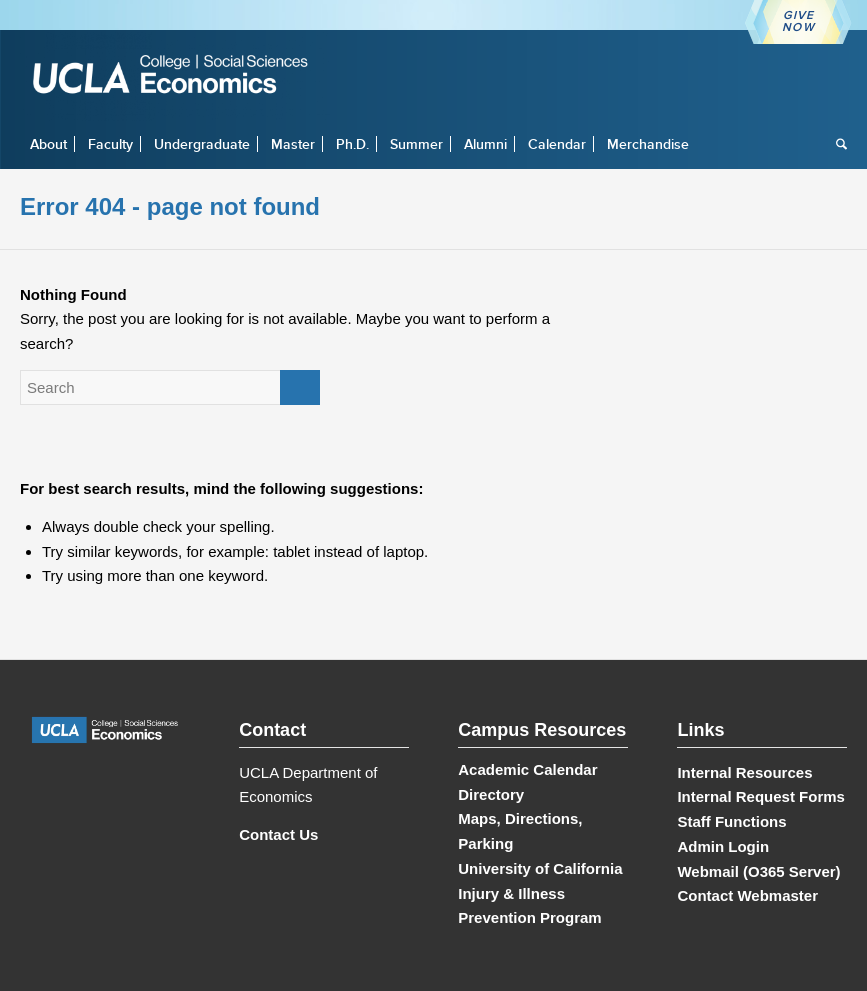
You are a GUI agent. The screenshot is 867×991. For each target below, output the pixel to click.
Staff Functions (731, 821)
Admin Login (723, 846)
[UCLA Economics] (180, 76)
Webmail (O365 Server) (758, 871)
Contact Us (278, 834)
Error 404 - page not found (170, 206)
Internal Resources (744, 772)
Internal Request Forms (761, 796)
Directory (491, 794)
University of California (540, 868)
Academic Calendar (527, 769)
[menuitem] (48, 144)
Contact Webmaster (747, 895)
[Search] (836, 144)
